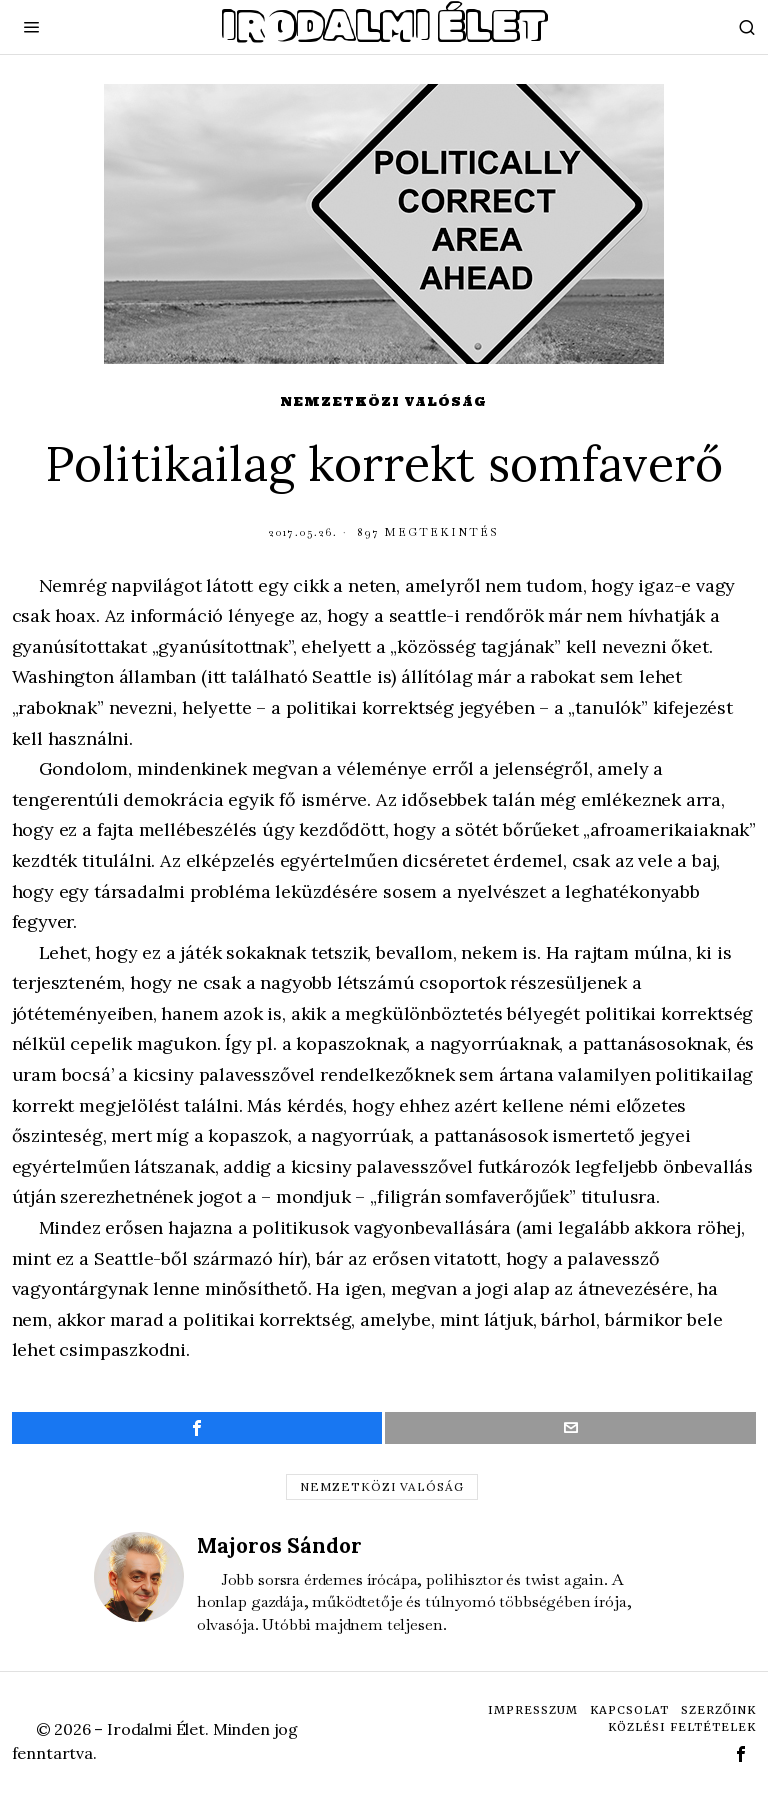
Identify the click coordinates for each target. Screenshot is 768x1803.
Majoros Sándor (279, 1545)
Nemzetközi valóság (383, 401)
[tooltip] (197, 1428)
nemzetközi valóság (382, 1486)
